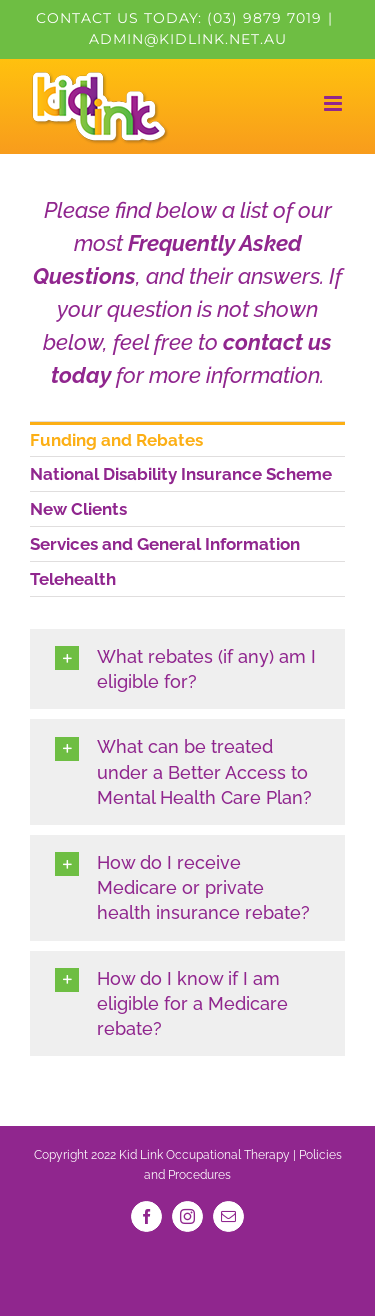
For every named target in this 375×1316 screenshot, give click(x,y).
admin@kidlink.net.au (188, 39)
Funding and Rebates (116, 440)
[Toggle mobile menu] (334, 103)
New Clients (78, 509)
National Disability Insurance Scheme (181, 474)
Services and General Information (165, 544)
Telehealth (73, 579)
